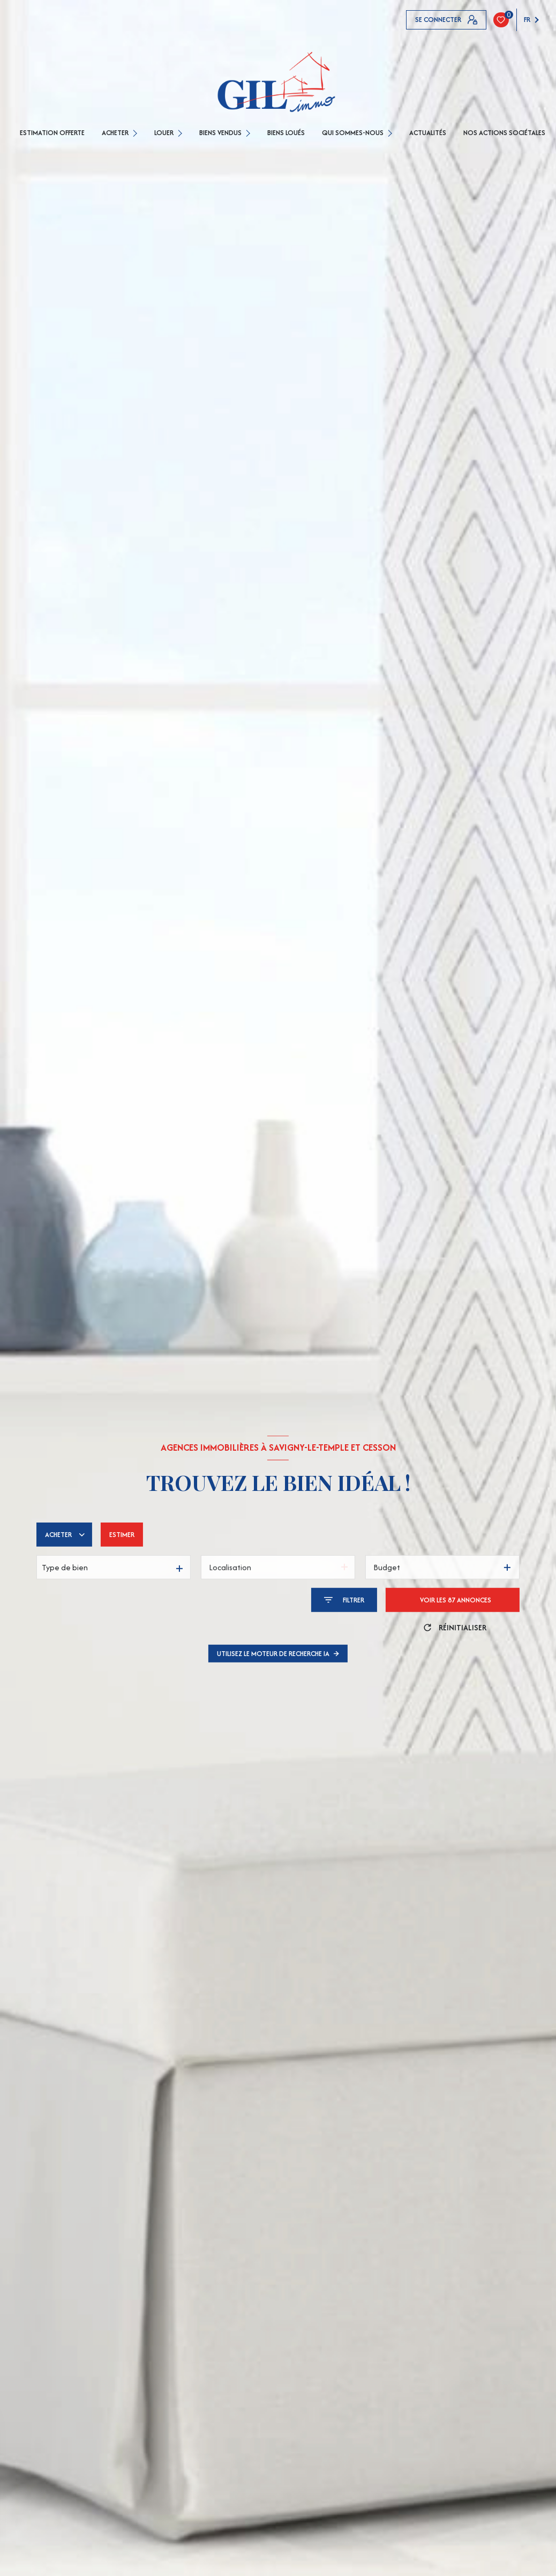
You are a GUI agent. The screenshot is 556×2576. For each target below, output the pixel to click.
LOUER (164, 133)
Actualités (427, 133)
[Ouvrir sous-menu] (136, 132)
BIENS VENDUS (220, 133)
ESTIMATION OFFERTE (52, 133)
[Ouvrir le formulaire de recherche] (344, 1600)
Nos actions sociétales (504, 133)
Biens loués (286, 133)
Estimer (121, 1535)
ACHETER (115, 133)
